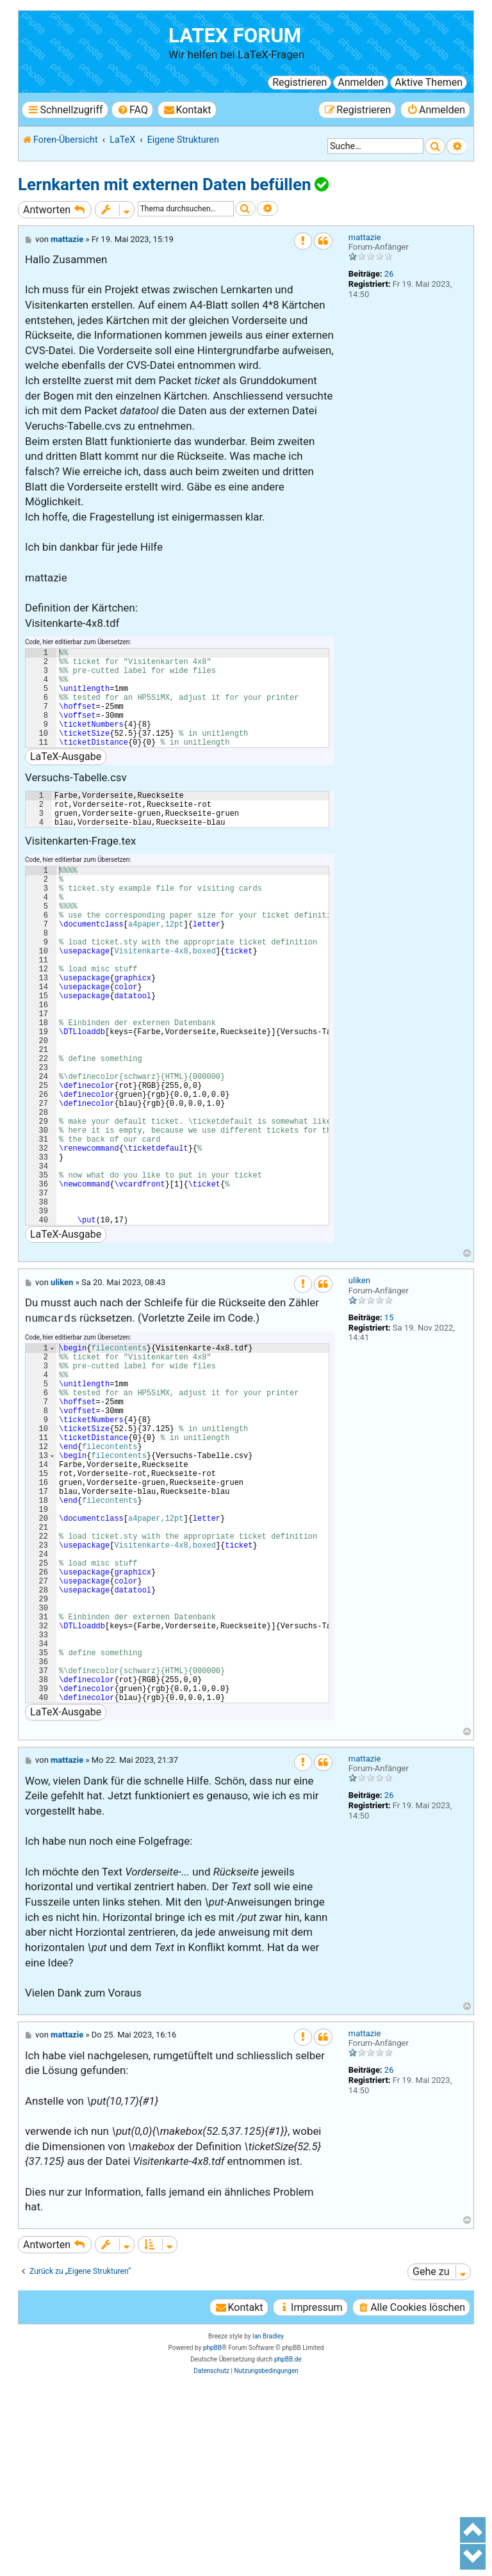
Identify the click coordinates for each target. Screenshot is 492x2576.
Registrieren (299, 82)
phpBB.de (288, 2541)
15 (389, 1423)
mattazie (364, 237)
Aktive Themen (429, 82)
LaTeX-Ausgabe (65, 778)
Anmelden (361, 82)
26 (389, 274)
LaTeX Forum (234, 35)
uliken (359, 1386)
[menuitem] (132, 109)
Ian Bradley (268, 2518)
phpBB (212, 2530)
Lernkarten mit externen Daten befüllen (164, 184)
